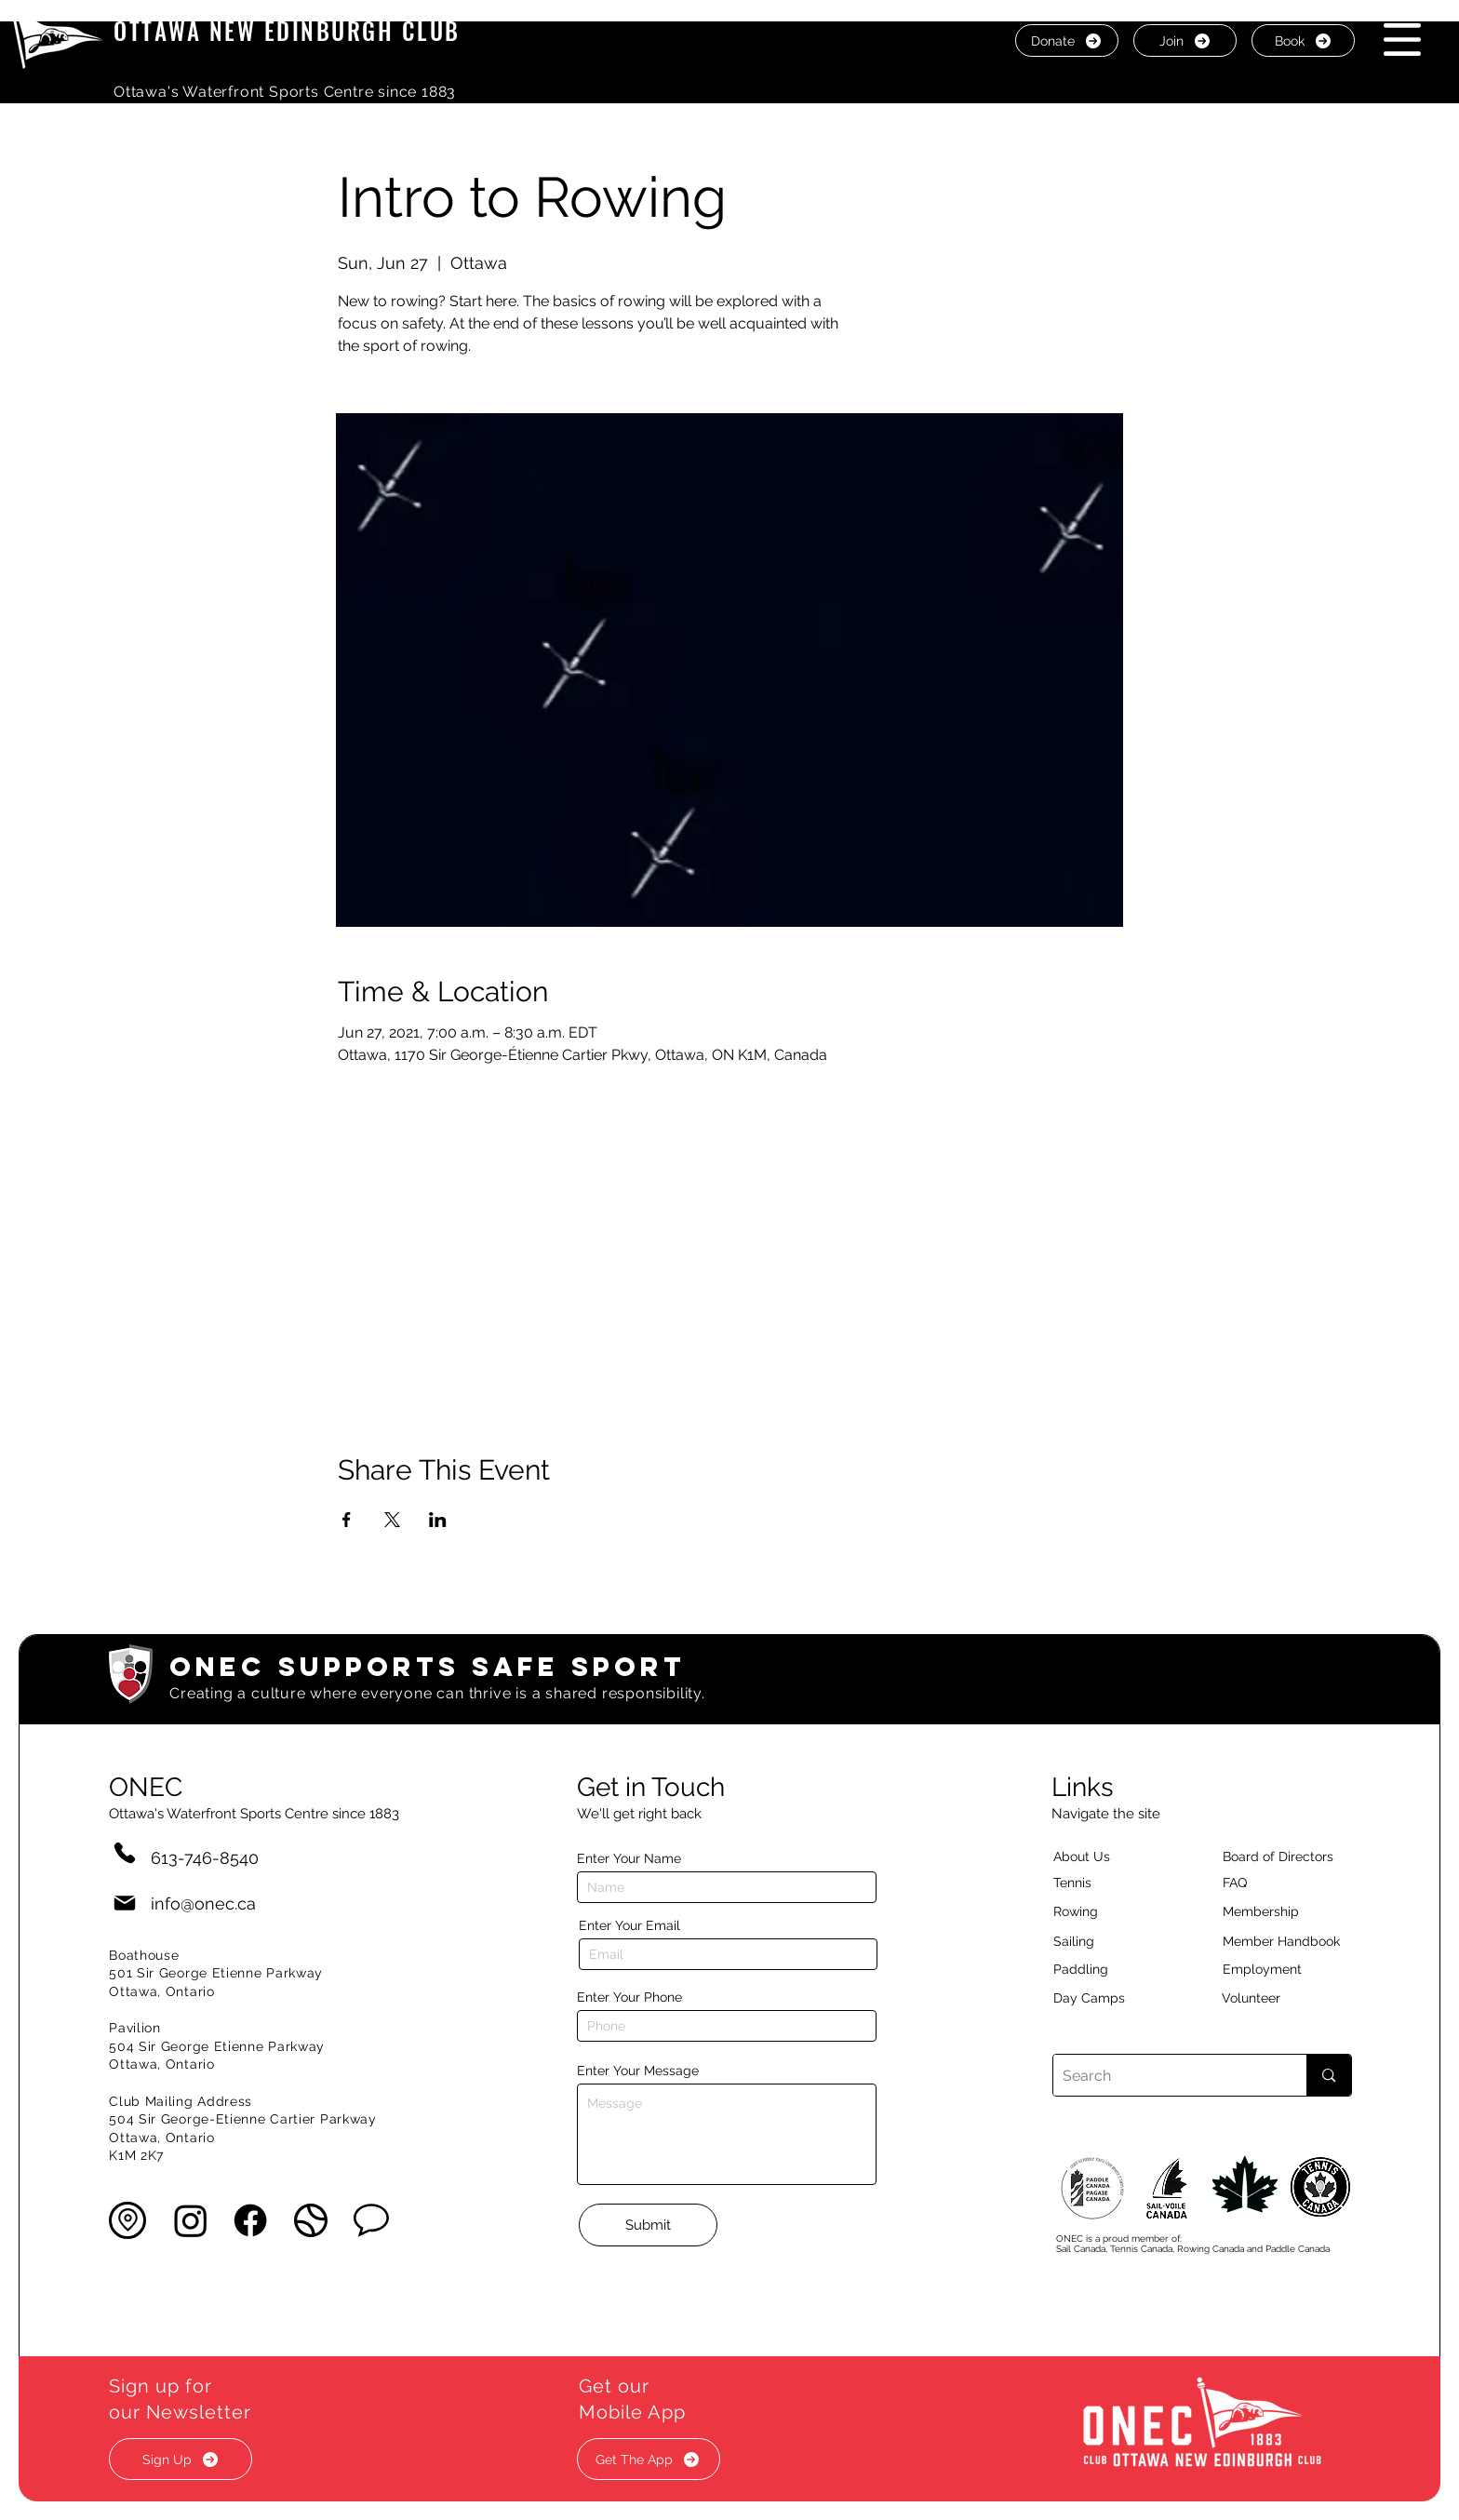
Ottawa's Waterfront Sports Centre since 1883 (285, 92)
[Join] (1185, 40)
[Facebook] (250, 2220)
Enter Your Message (638, 2070)
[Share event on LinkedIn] (438, 1519)
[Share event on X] (392, 1519)
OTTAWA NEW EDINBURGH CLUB (287, 30)
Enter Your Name (629, 1858)
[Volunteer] (1283, 1998)
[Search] (1165, 2075)
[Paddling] (1100, 1969)
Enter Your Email (629, 1925)
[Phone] (124, 1852)
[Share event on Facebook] (346, 1519)
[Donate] (1066, 40)
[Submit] (648, 2225)
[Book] (1303, 40)
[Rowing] (1092, 1911)
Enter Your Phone (629, 1997)
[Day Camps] (1109, 1998)
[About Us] (1114, 1856)
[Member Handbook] (1296, 1941)
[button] (1402, 39)
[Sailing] (1109, 1941)
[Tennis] (1084, 1882)
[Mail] (124, 1903)
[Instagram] (190, 2220)
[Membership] (1270, 1911)
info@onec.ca (203, 1903)
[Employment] (1284, 1969)
